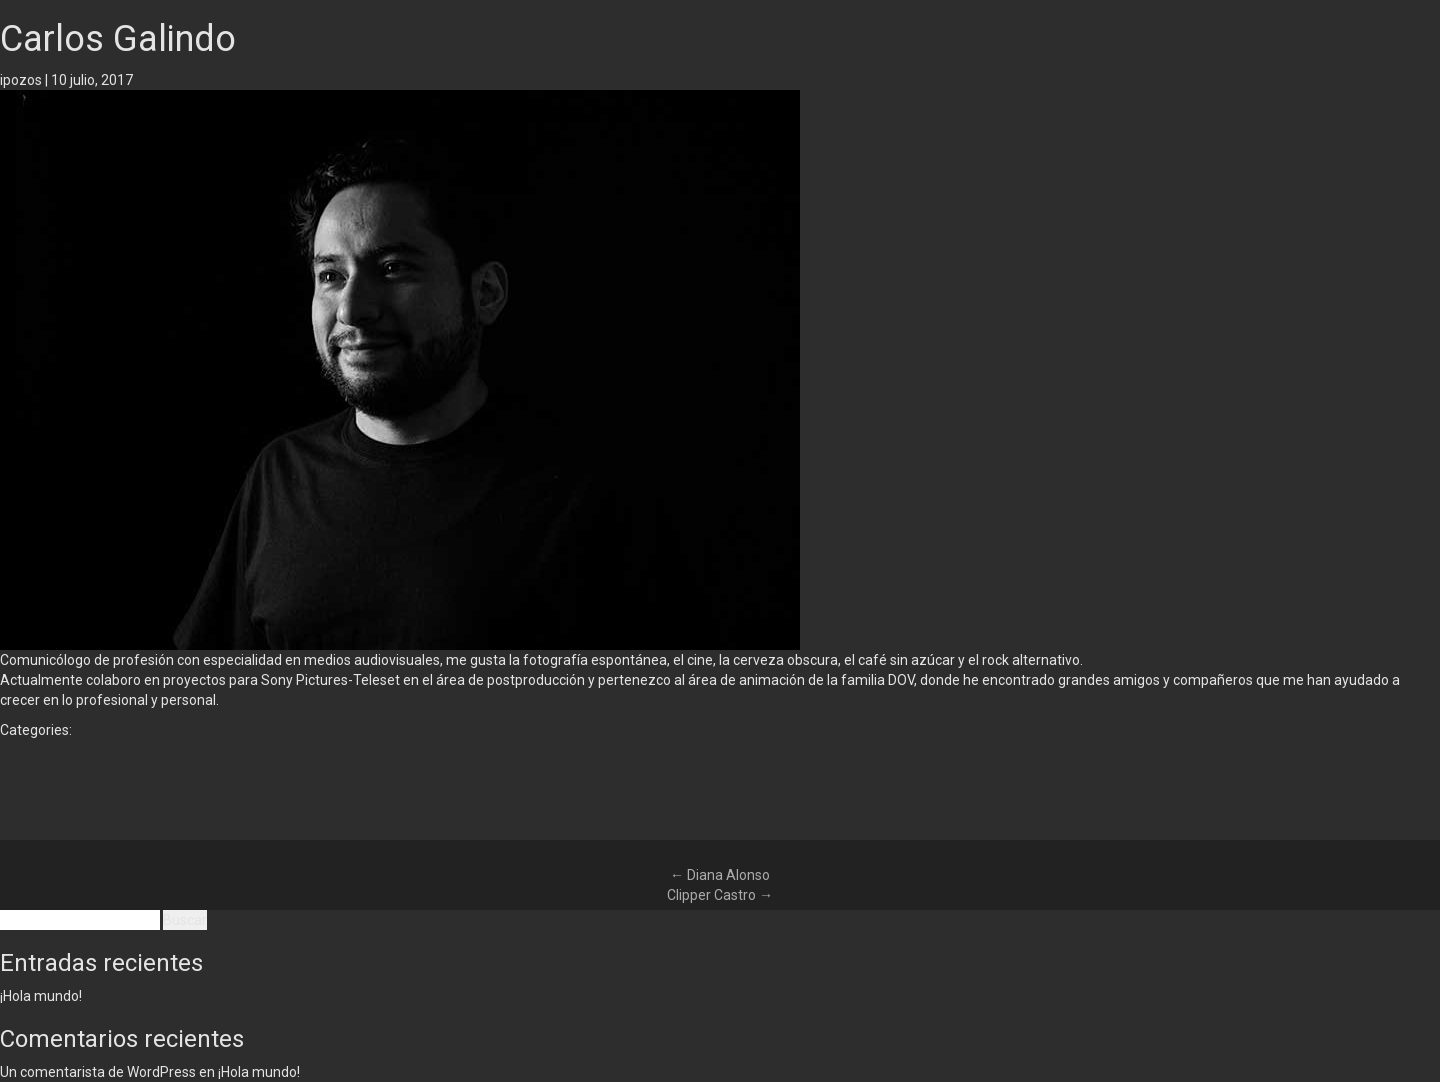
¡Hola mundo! (41, 996)
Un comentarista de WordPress (98, 1072)
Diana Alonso (720, 875)
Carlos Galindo (118, 39)
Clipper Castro (720, 895)
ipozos (21, 80)
